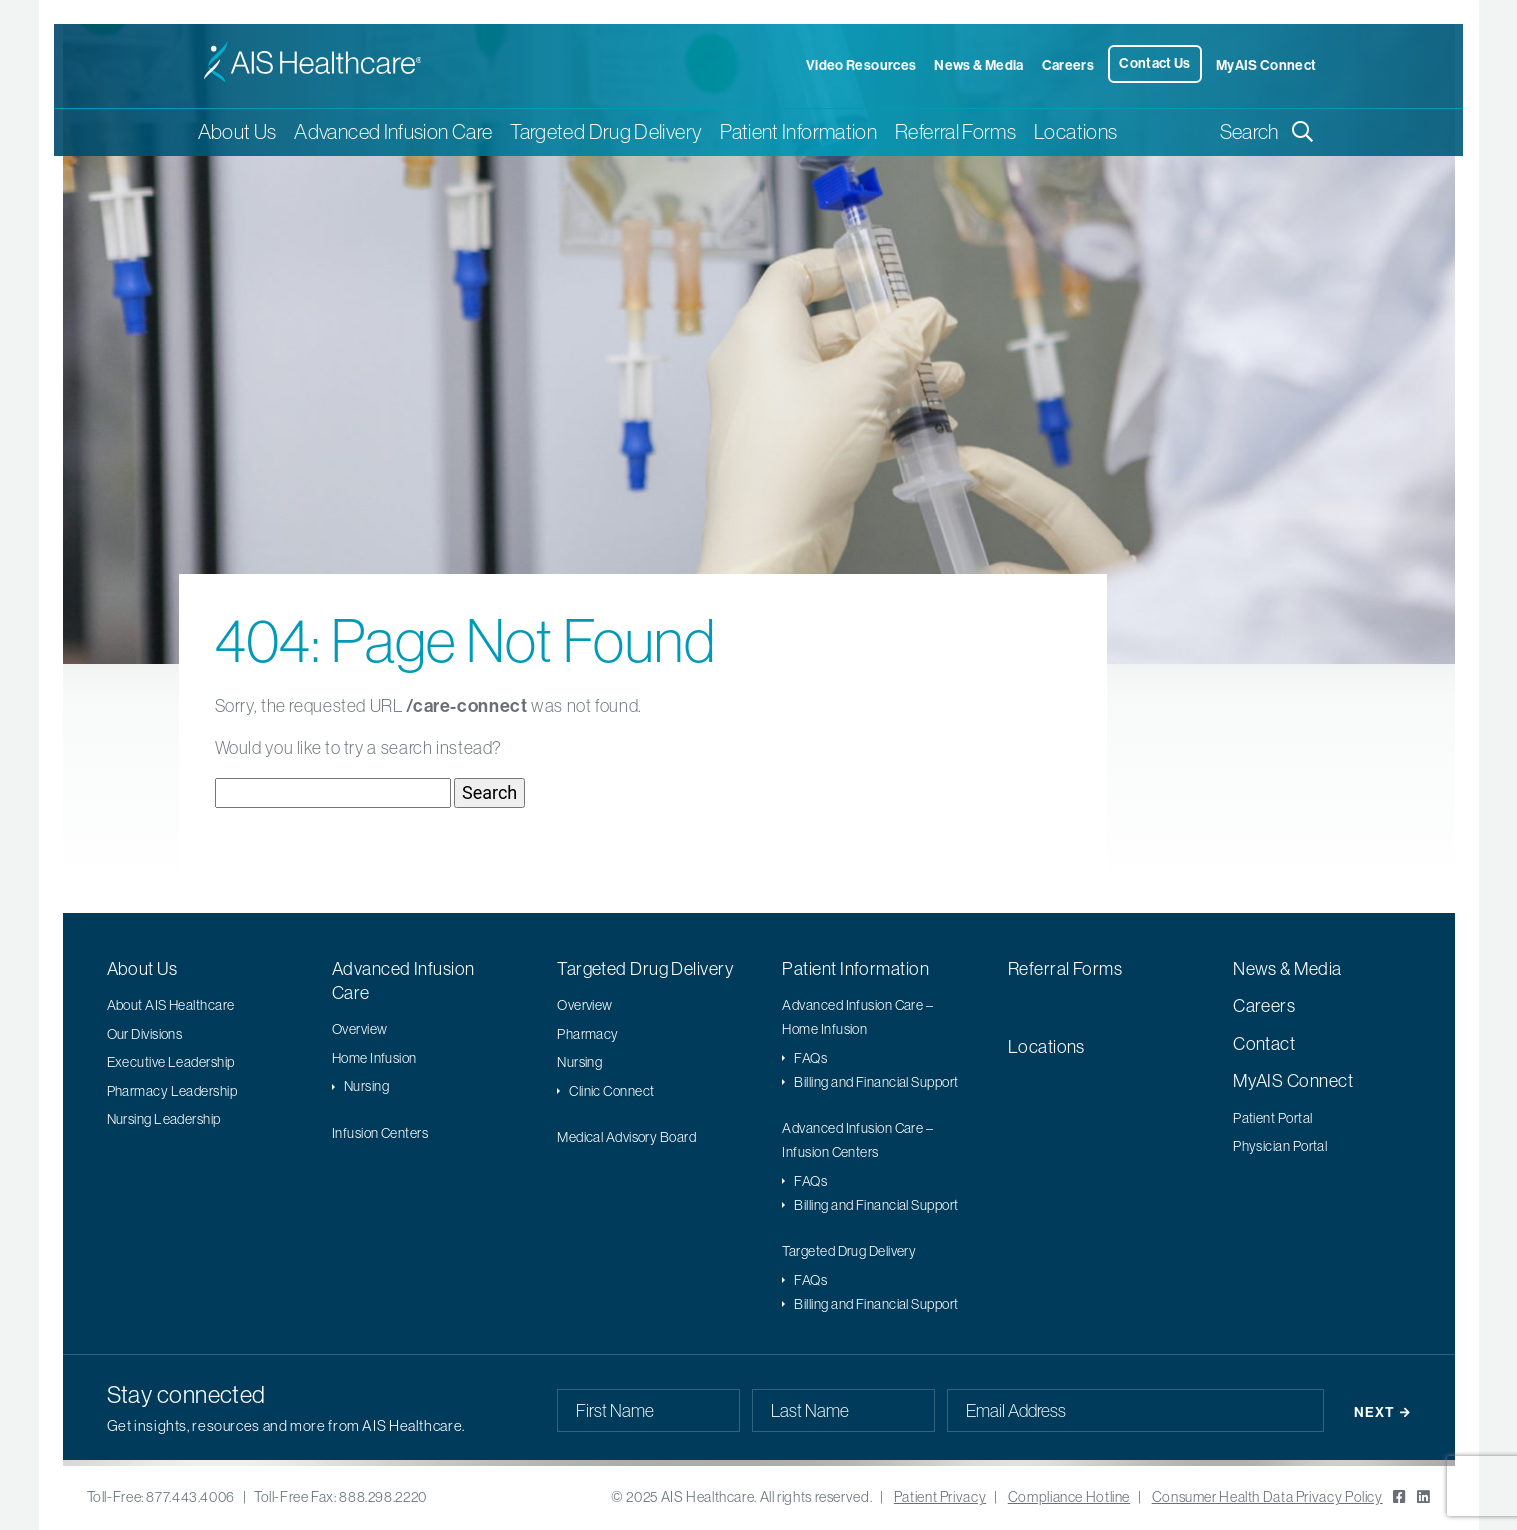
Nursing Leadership (164, 1119)
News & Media (978, 65)
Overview (360, 1029)
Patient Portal (1272, 1118)
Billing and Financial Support (876, 1082)
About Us (142, 968)
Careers (1068, 65)
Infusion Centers (380, 1133)
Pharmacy (588, 1034)
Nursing (366, 1086)
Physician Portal (1280, 1146)
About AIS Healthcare (171, 1005)
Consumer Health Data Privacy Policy (1267, 1497)
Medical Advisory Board (626, 1137)
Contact (1264, 1043)
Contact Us (1155, 63)
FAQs (810, 1058)
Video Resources (861, 65)
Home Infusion (374, 1058)
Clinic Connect (611, 1091)
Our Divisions (145, 1034)
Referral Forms (955, 131)
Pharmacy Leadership (172, 1091)
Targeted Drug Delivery (645, 968)
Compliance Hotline (1069, 1497)
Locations (1075, 131)
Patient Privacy (940, 1497)
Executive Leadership (171, 1062)
